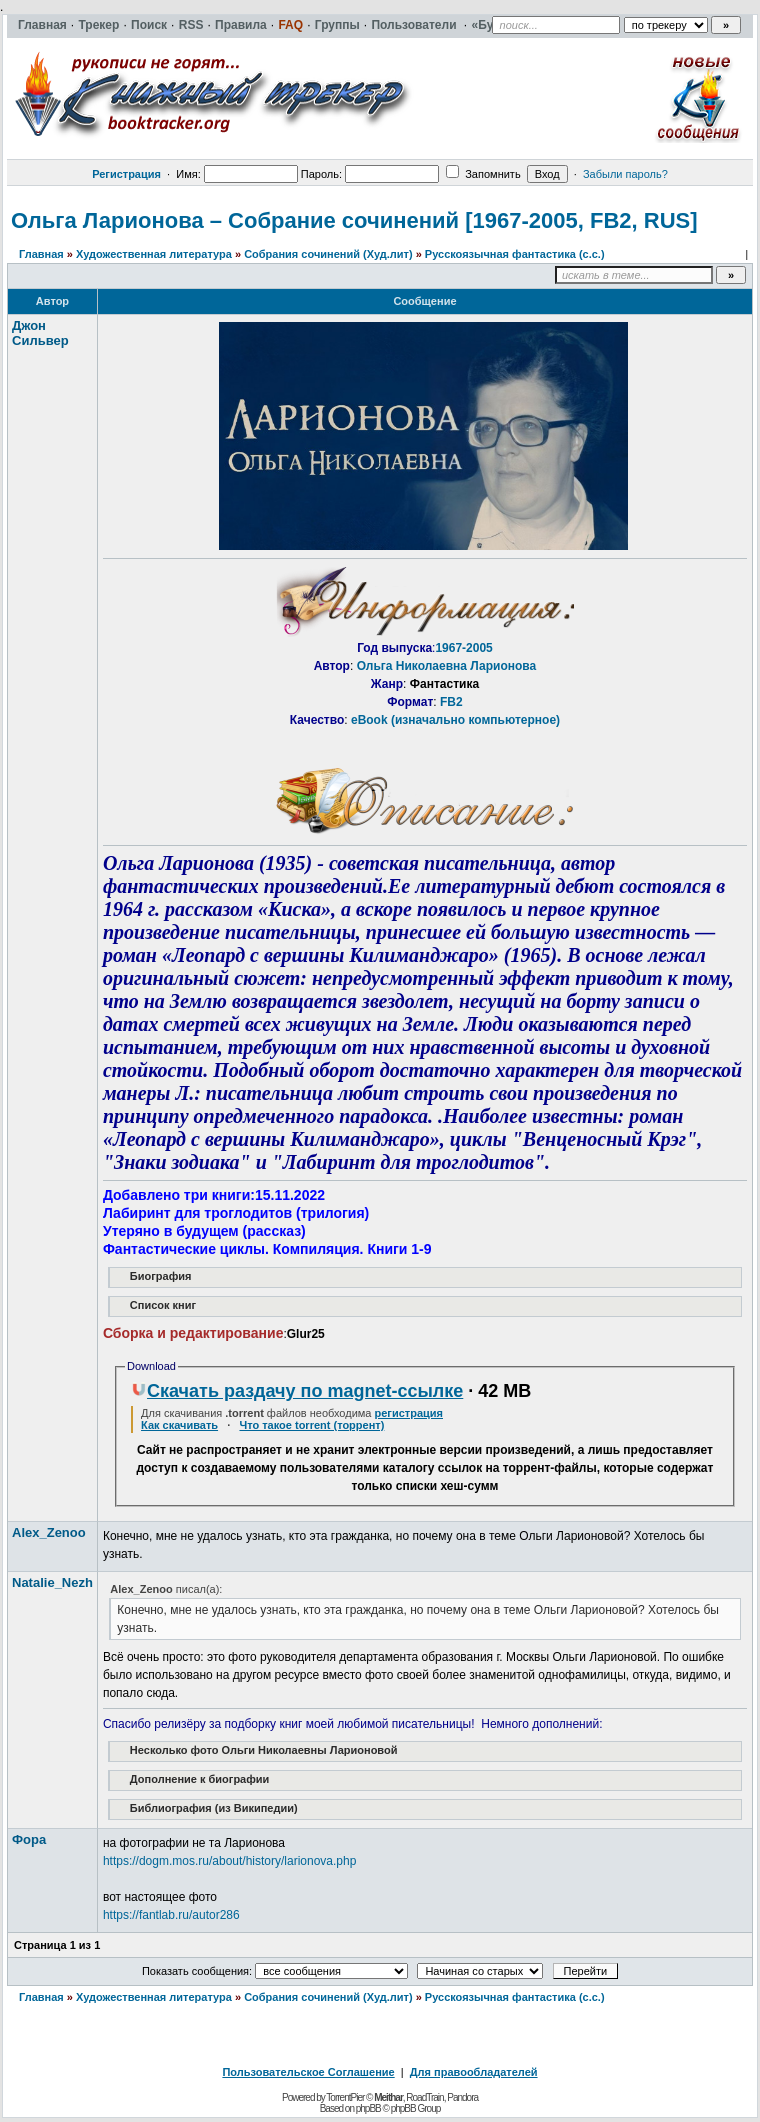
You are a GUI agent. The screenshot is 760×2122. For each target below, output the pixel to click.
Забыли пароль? (625, 174)
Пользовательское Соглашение (308, 2072)
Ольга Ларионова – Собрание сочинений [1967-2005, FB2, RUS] (354, 220)
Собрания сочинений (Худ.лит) (328, 254)
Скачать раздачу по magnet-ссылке (297, 1391)
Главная (41, 254)
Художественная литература (154, 254)
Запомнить (483, 174)
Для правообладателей (474, 2072)
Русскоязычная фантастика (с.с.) (515, 254)
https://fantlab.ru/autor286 (171, 1915)
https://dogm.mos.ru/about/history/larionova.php (229, 1861)
